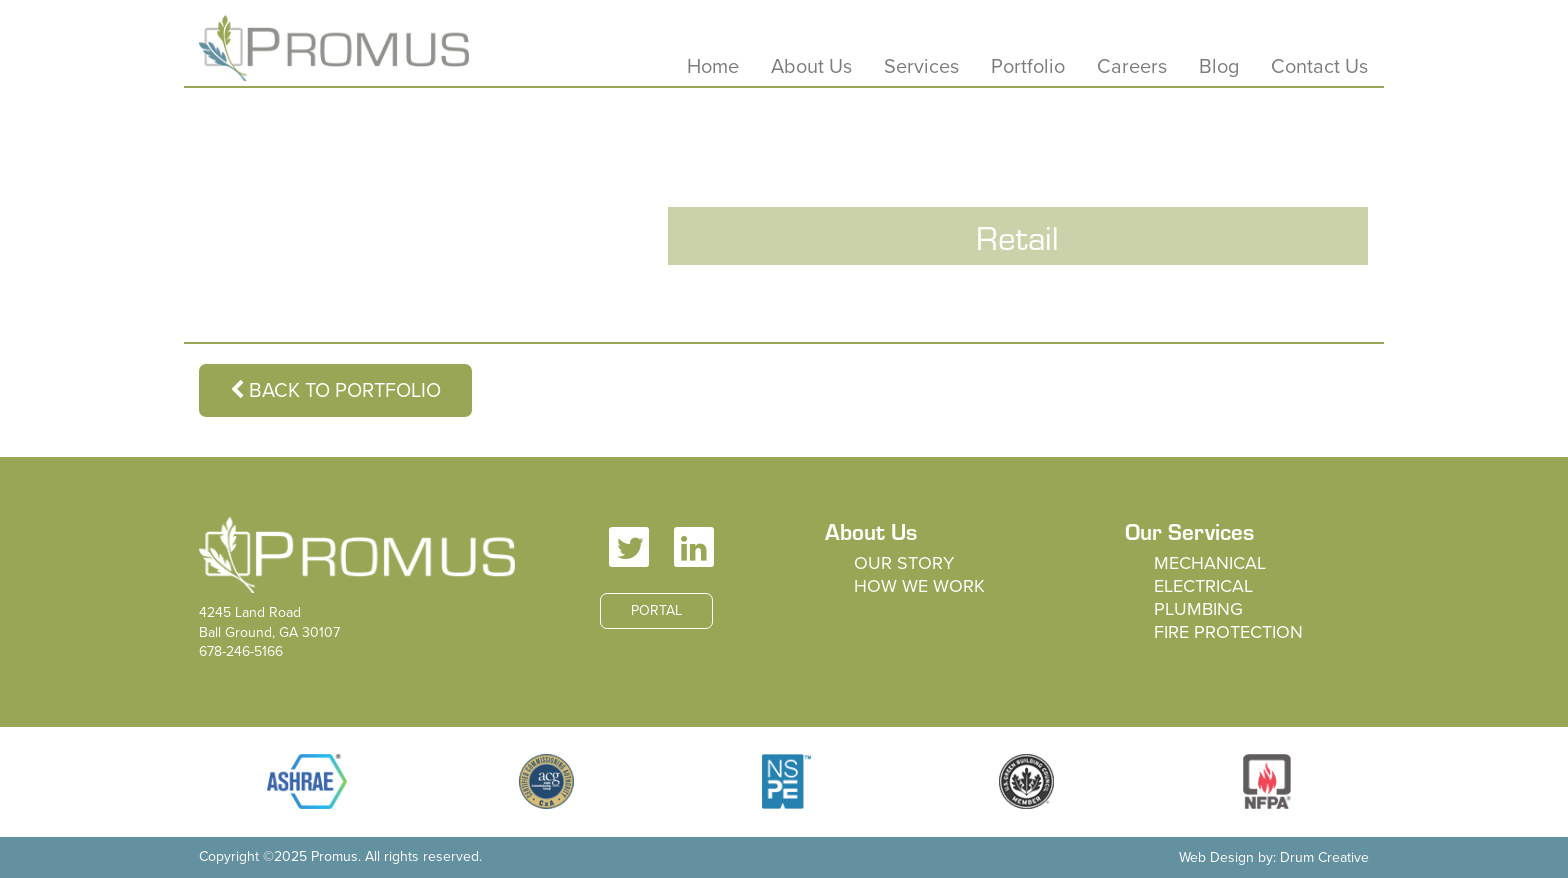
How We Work (919, 586)
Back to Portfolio (335, 391)
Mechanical (1210, 563)
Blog (1219, 67)
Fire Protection (1228, 632)
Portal (656, 610)
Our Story (904, 563)
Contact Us (1319, 67)
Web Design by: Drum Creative (1274, 857)
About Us (811, 67)
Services (921, 67)
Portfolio (1028, 67)
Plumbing (1198, 609)
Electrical (1203, 586)
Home (713, 67)
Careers (1132, 67)
